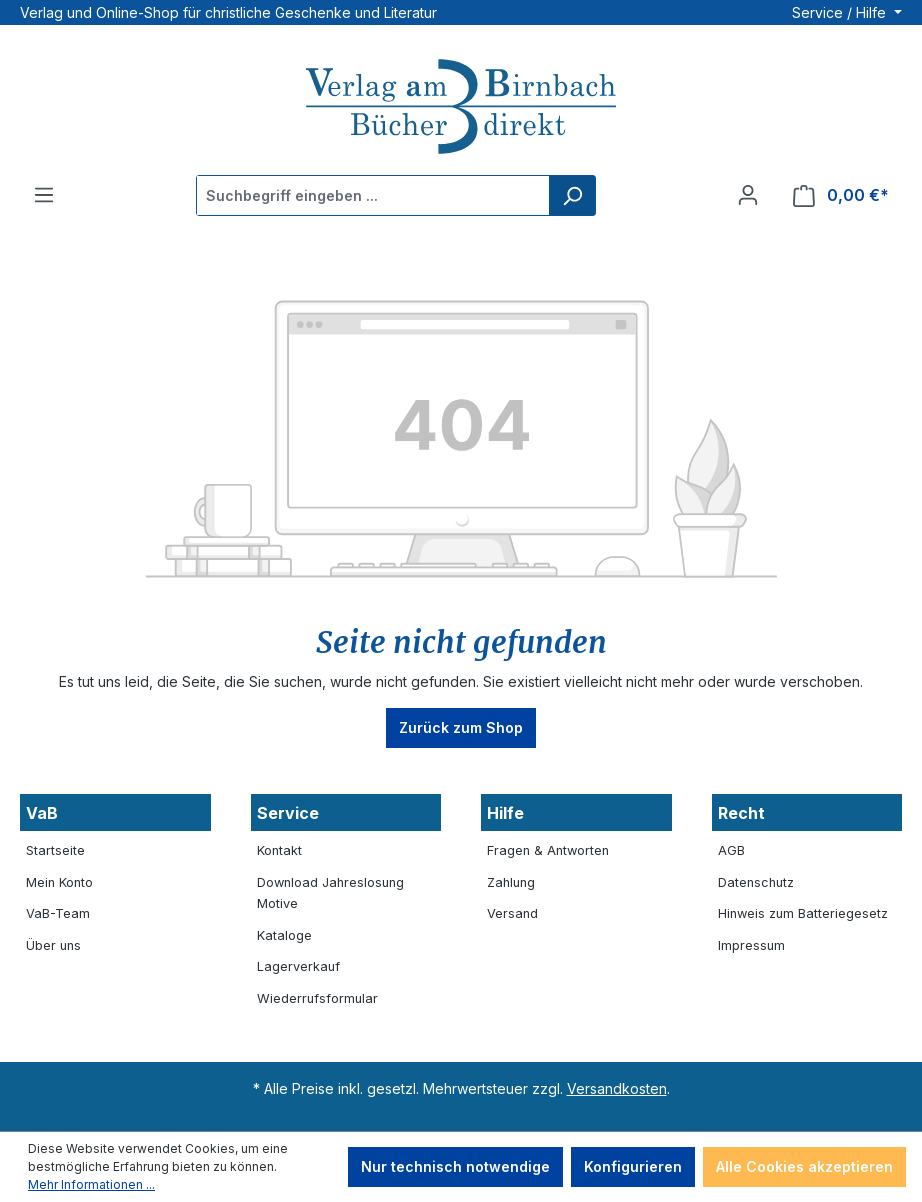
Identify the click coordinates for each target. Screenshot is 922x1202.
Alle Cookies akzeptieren (804, 1166)
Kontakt (279, 850)
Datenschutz (756, 882)
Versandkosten (617, 1088)
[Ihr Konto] (748, 195)
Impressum (751, 945)
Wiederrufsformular (317, 998)
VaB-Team (58, 913)
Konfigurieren (633, 1166)
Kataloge (284, 935)
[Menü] (44, 195)
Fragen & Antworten (548, 850)
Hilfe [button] (505, 813)
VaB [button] (42, 813)
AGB (731, 850)
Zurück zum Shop (461, 727)
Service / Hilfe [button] (841, 12)
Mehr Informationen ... (91, 1184)
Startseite (55, 850)
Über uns (53, 945)
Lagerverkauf (298, 966)
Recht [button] (741, 813)
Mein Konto (59, 882)
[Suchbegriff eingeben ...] (373, 195)
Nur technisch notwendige (455, 1166)
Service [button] (288, 813)
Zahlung (511, 882)
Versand (512, 913)
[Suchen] (572, 195)
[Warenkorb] (841, 195)
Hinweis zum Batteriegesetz (803, 913)
